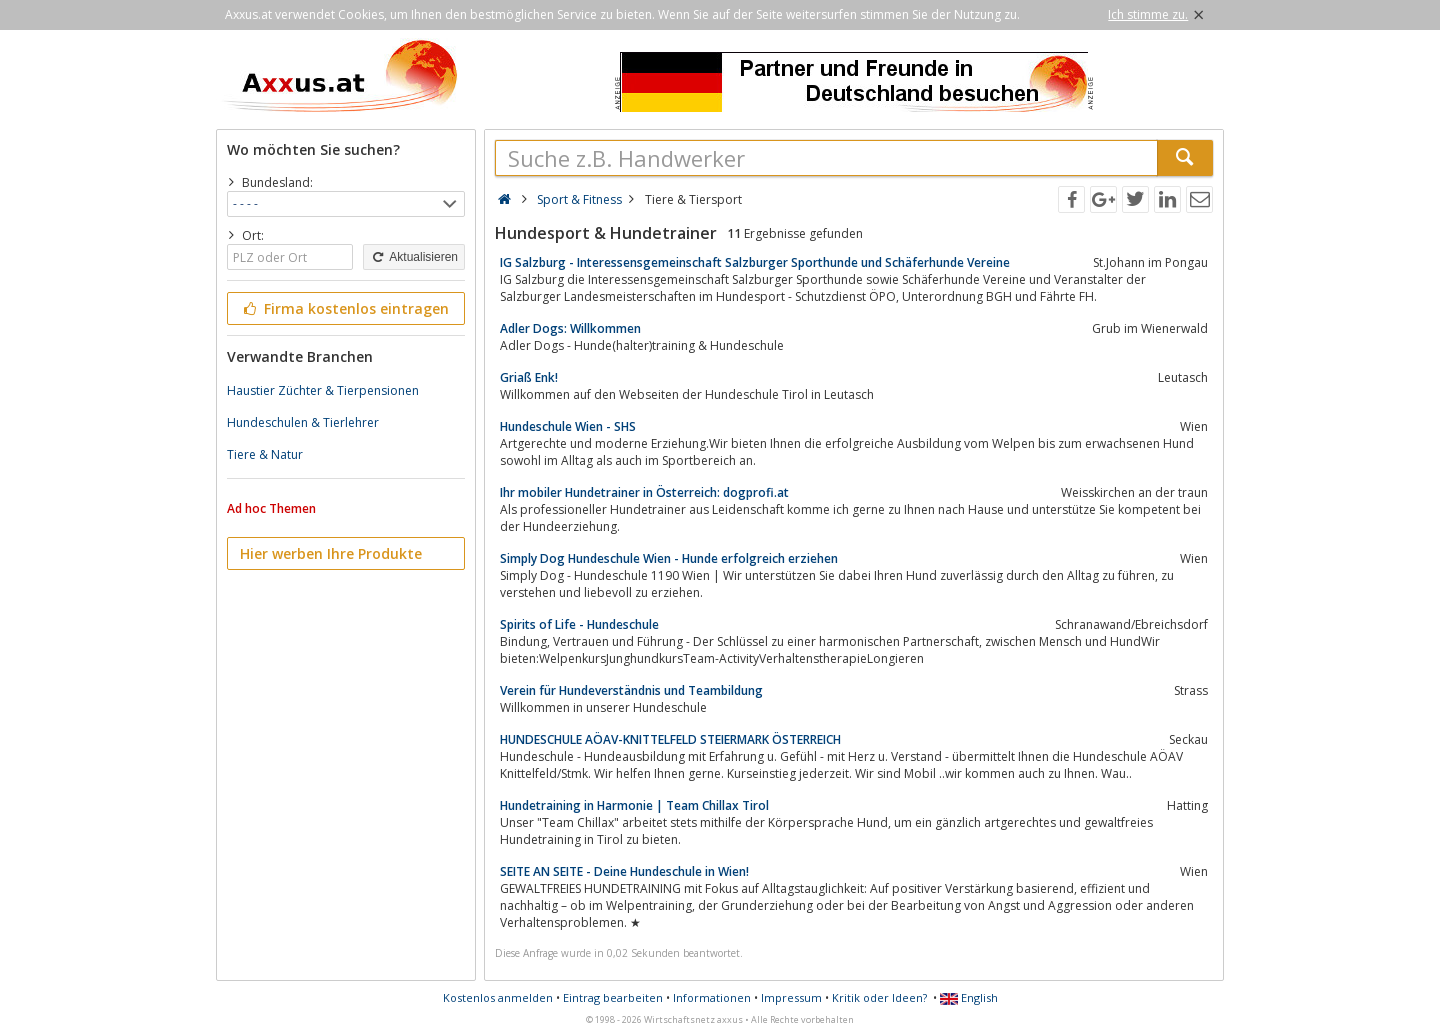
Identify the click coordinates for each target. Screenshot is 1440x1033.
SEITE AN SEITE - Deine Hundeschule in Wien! (624, 871)
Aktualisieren (414, 257)
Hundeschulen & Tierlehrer (303, 422)
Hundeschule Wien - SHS (568, 426)
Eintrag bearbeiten (613, 997)
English (969, 997)
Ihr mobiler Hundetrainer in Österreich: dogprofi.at (644, 492)
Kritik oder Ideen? (879, 997)
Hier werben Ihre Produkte (331, 553)
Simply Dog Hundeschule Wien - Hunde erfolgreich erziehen (669, 558)
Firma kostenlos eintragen (344, 308)
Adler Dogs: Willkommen (570, 328)
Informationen (712, 997)
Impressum (791, 997)
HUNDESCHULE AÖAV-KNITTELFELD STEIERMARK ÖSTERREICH (670, 739)
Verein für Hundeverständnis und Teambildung (631, 690)
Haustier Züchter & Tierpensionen (323, 390)
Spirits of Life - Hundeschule (579, 624)
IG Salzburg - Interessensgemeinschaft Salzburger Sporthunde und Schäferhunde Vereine (755, 262)
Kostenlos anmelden (498, 997)
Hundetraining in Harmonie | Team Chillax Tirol (634, 805)
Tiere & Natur (265, 454)
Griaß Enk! (529, 377)
